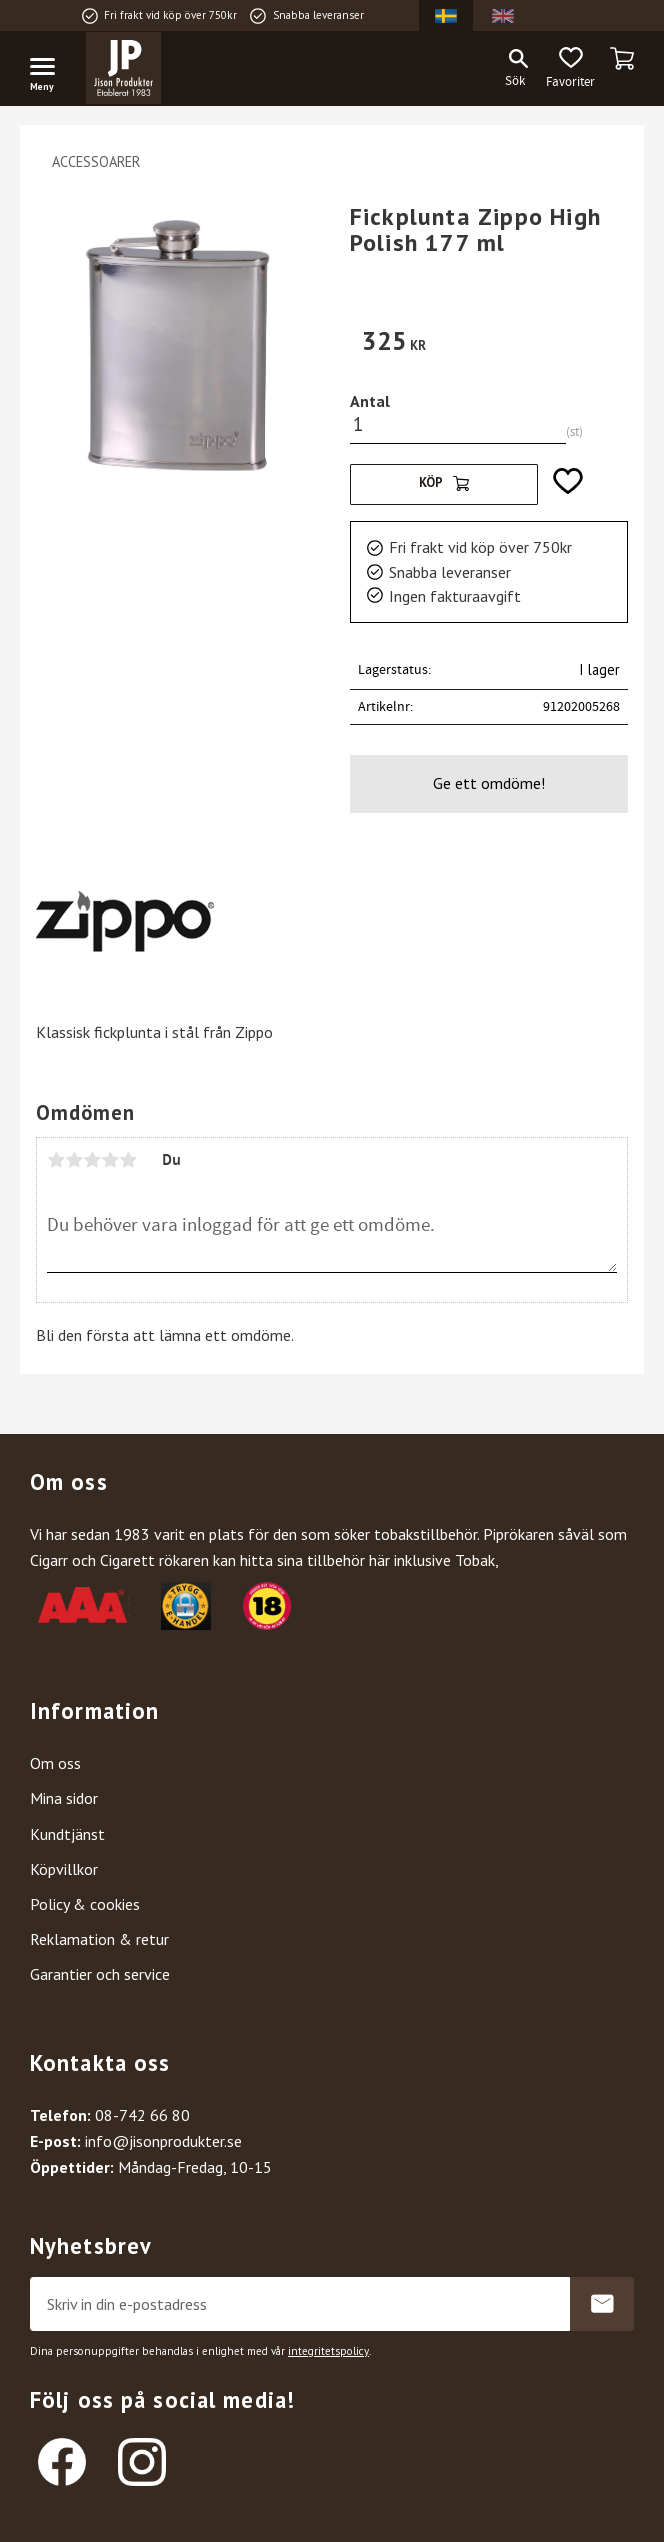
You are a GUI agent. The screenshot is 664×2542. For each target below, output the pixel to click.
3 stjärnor (92, 1160)
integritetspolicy (328, 2351)
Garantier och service (100, 1974)
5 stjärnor (128, 1160)
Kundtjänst (67, 1834)
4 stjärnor (110, 1160)
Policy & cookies (85, 1904)
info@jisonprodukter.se (163, 2141)
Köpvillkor (64, 1869)
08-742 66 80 (142, 2115)
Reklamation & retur (99, 1939)
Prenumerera (602, 2304)
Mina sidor (64, 1798)
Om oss (55, 1763)
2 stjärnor (74, 1160)
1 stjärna (56, 1160)
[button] (50, 70)
